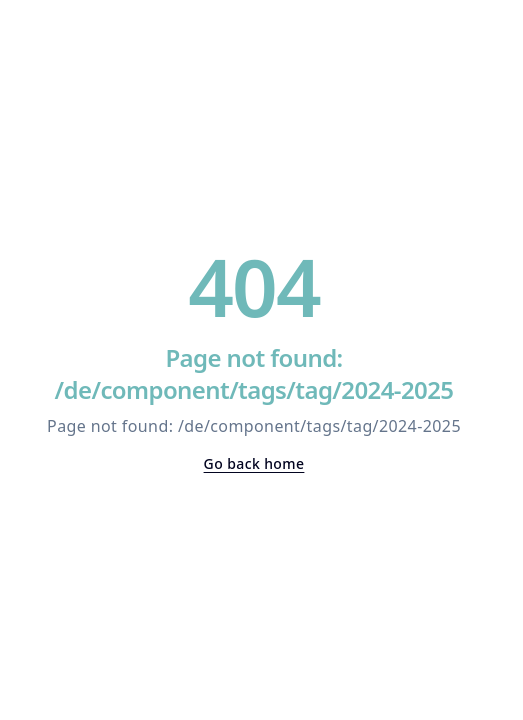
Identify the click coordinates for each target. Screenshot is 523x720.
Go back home (254, 463)
